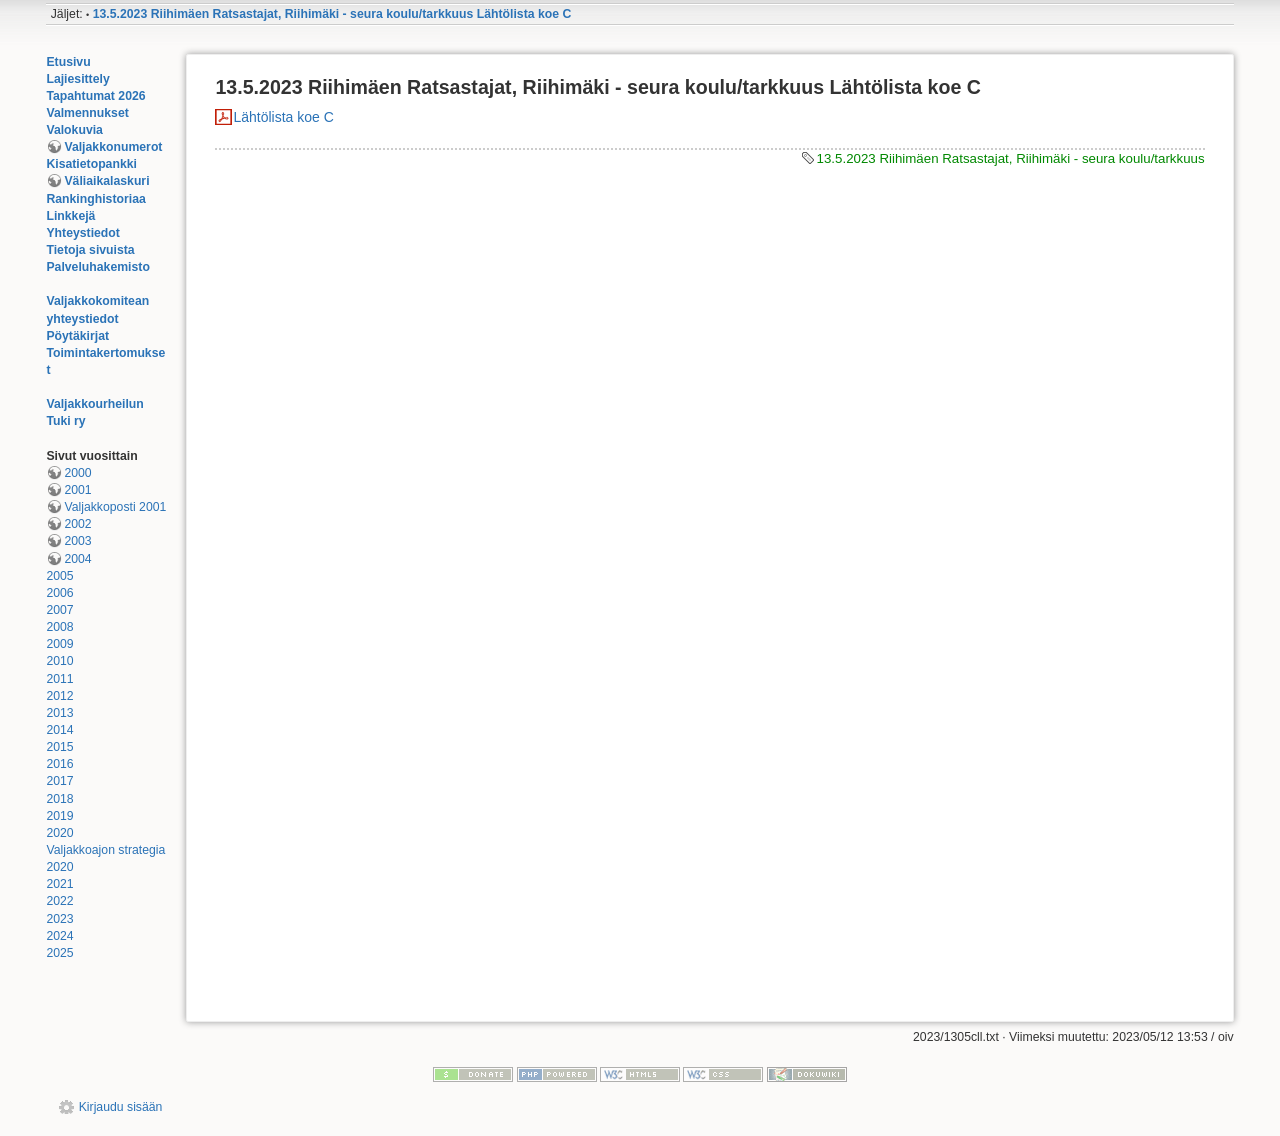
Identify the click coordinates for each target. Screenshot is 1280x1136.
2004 (77, 559)
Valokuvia (74, 130)
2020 (59, 833)
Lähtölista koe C (283, 117)
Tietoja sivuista (90, 250)
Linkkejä (70, 216)
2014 (59, 730)
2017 (59, 781)
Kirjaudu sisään (121, 1107)
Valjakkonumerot (113, 147)
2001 (77, 490)
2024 (59, 936)
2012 (59, 696)
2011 (59, 679)
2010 (59, 661)
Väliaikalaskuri (106, 181)
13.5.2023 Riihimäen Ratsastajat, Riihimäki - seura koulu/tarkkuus (1011, 158)
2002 (77, 524)
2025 (59, 953)
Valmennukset (87, 113)
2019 (59, 816)
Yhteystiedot (83, 233)
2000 (77, 473)
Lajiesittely (77, 79)
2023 (59, 919)
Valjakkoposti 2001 (115, 507)
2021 (59, 884)
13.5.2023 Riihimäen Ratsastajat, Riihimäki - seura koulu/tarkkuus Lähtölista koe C (332, 14)
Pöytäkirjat (77, 336)
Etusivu (68, 62)
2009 (59, 644)
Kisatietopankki (91, 164)
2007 (59, 610)
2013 (59, 713)
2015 (59, 747)
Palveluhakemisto (98, 267)
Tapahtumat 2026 (95, 96)
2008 (59, 627)
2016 (59, 764)
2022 (59, 901)
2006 (59, 593)
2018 (59, 799)
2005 (59, 576)
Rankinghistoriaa (95, 199)
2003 (77, 541)
